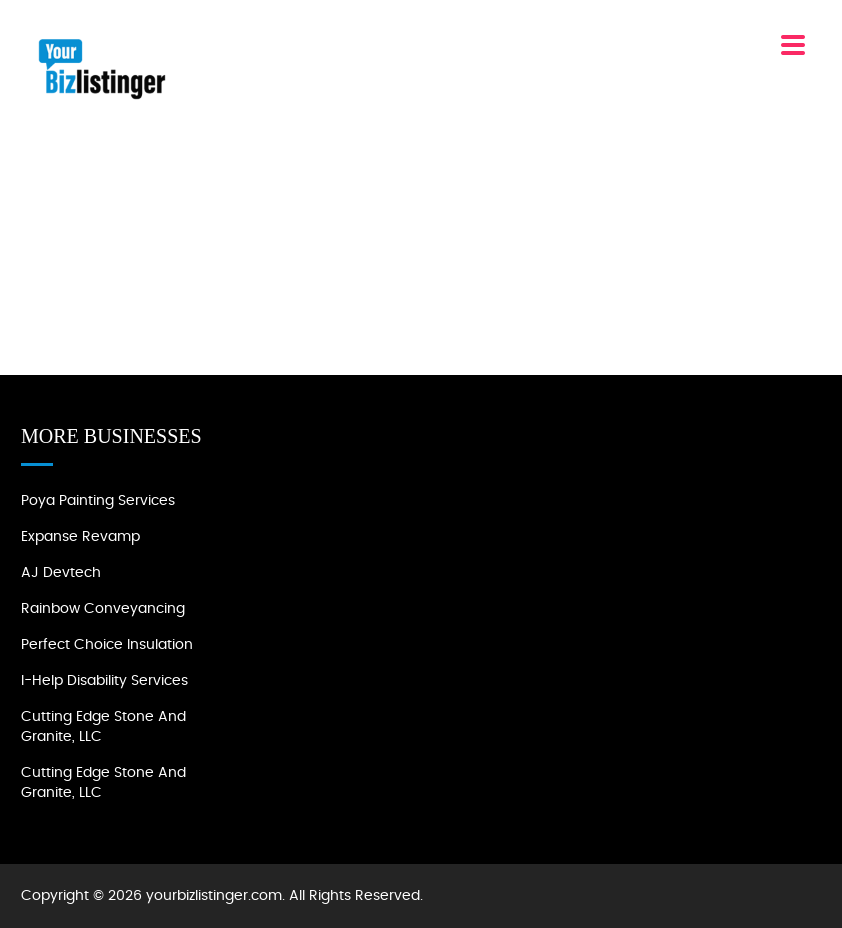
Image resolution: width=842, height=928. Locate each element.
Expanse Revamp (80, 537)
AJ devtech (61, 573)
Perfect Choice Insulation (107, 645)
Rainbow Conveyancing (103, 609)
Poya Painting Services (98, 501)
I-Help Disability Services (104, 681)
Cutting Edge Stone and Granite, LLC (103, 727)
